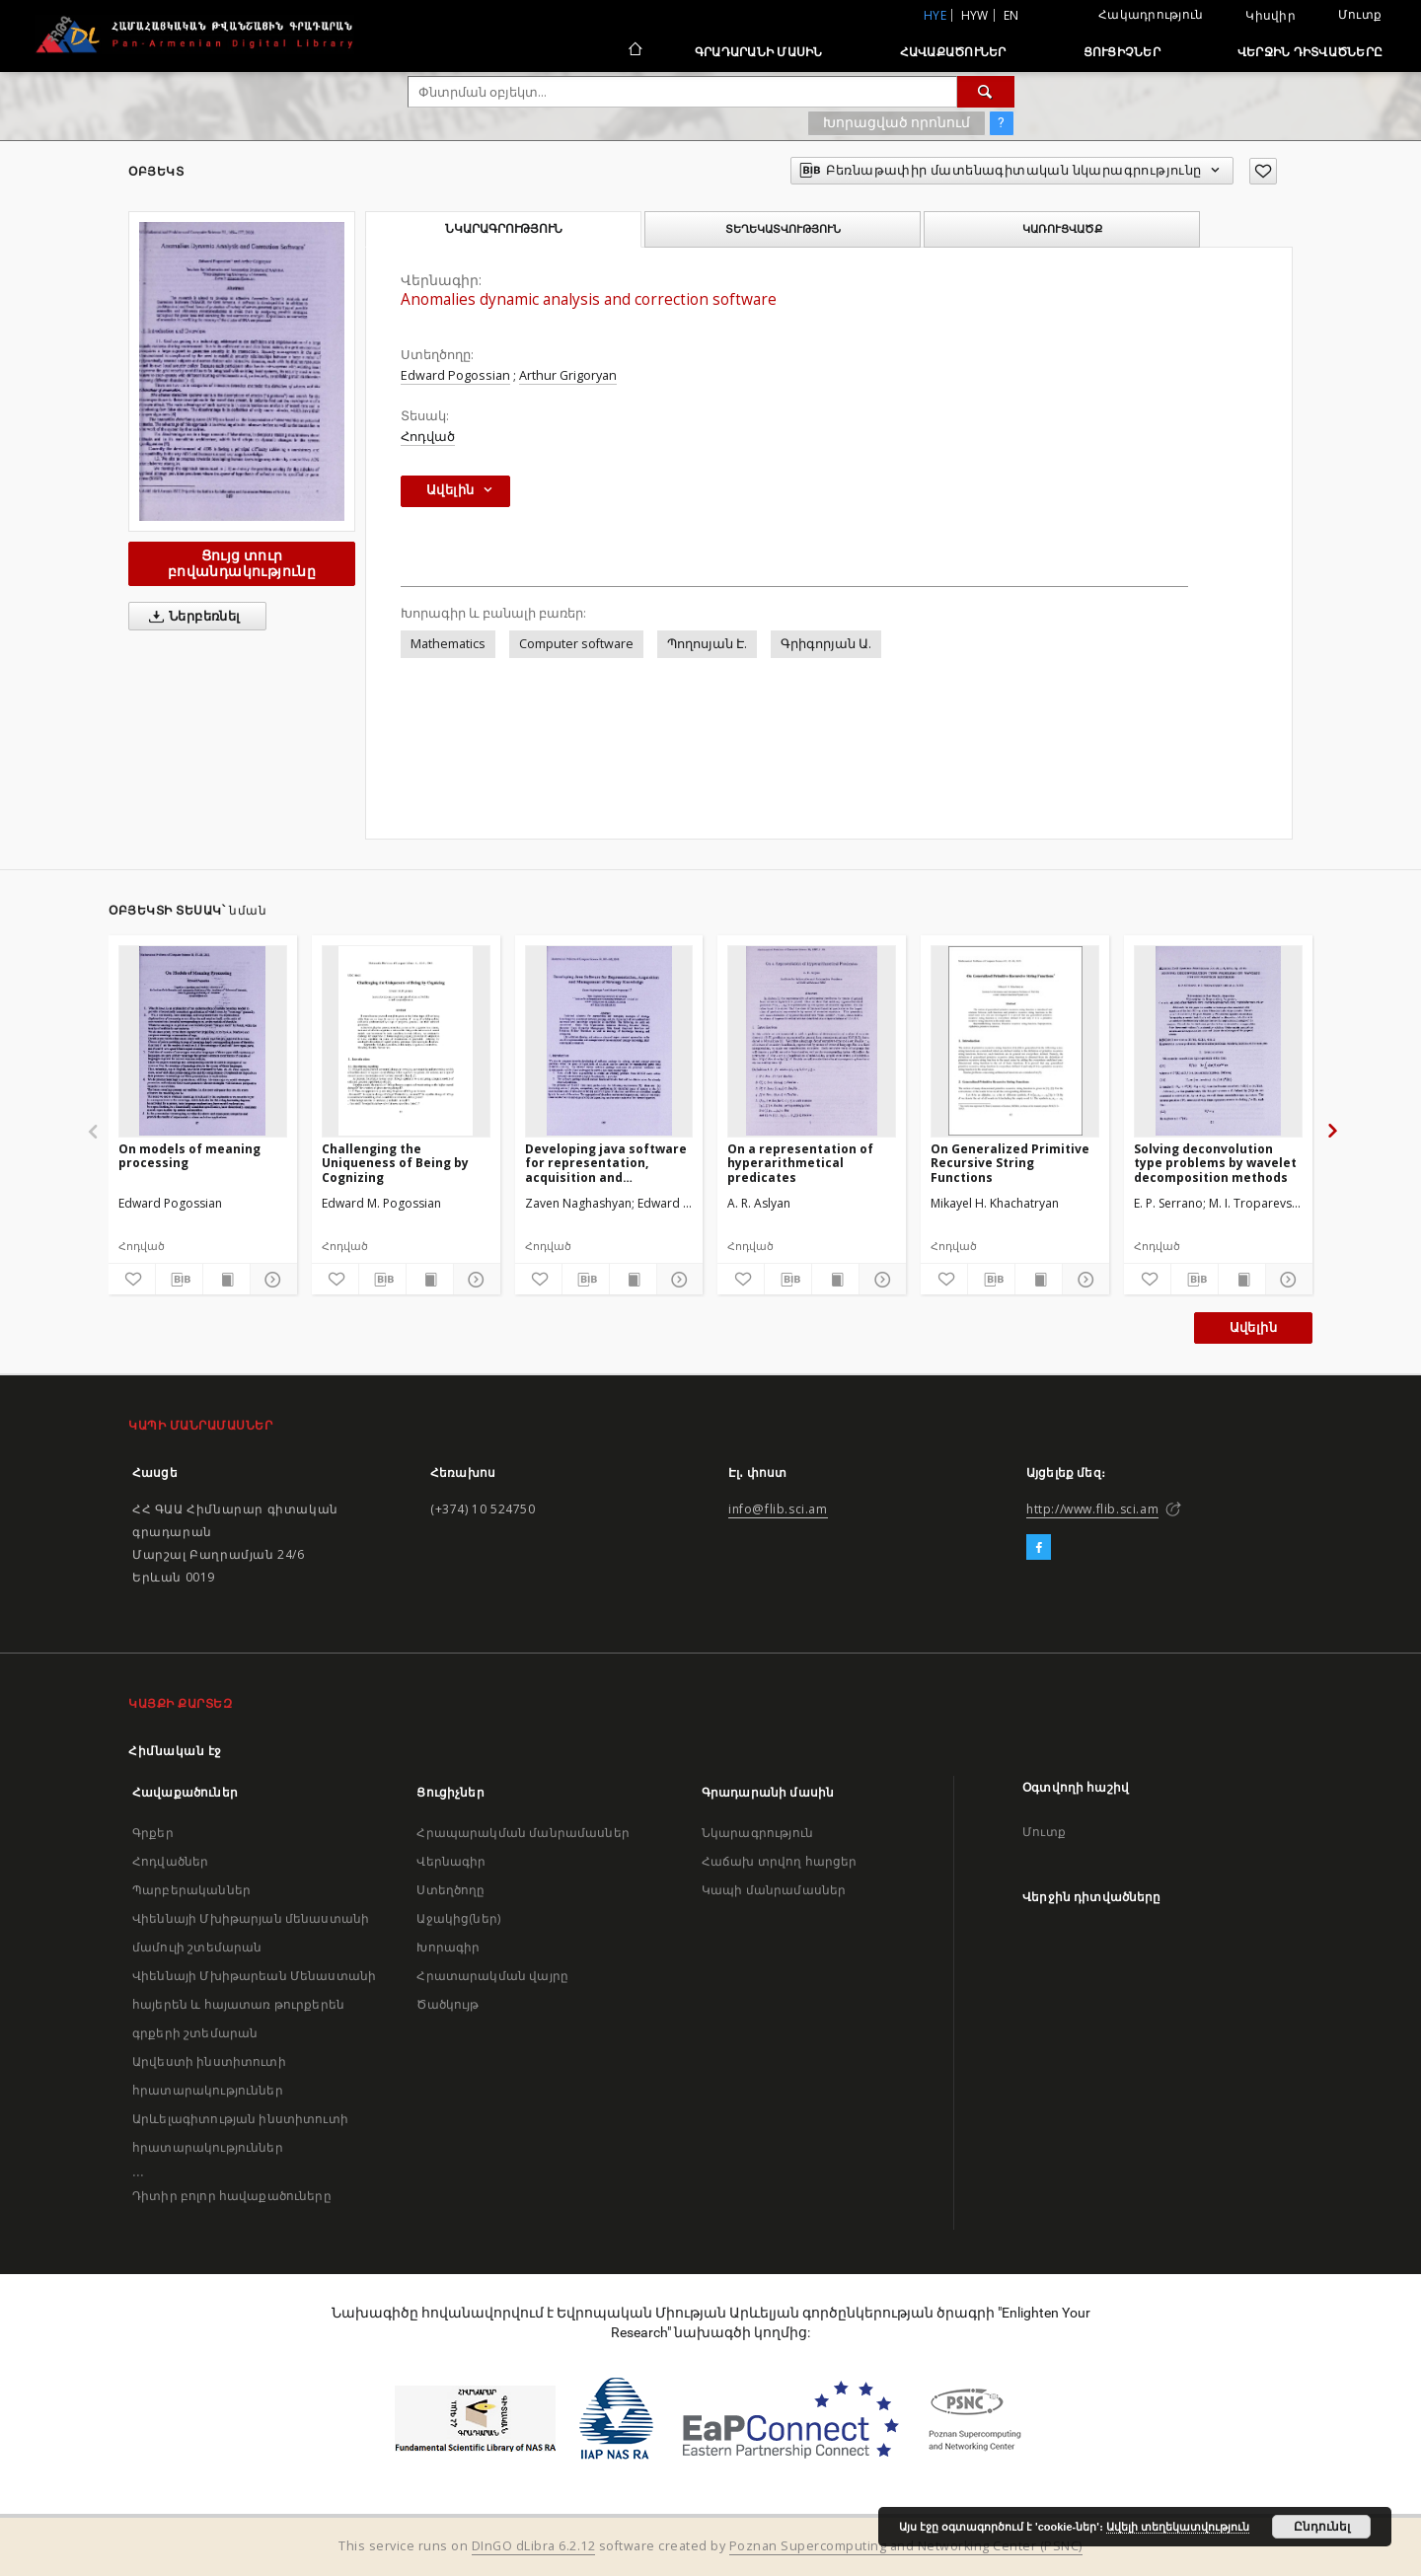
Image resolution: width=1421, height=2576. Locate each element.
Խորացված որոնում (896, 122)
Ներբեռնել (191, 616)
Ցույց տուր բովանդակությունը (242, 563)
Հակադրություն (1150, 14)
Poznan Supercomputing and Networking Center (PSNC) (906, 2546)
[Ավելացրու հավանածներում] (1263, 171)
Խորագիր (448, 1947)
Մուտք (1360, 14)
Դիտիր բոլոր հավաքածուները (232, 2195)
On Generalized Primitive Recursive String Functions (1010, 1163)
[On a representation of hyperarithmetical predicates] (811, 1041)
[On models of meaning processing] (202, 1041)
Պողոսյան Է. (707, 643)
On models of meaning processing (189, 1156)
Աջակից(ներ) (458, 1918)
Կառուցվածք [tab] (1062, 229)
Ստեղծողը (450, 1889)
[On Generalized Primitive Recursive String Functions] (1015, 1041)
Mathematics (448, 643)
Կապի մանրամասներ (774, 1889)
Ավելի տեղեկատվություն (1177, 2527)
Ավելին (1253, 1327)
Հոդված (428, 436)
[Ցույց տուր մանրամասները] (271, 1279)
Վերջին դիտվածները (1310, 51)
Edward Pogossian (455, 375)
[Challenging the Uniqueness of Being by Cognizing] (406, 1041)
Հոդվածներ (170, 1861)
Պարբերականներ (191, 1889)
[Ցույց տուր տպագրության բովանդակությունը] (226, 1279)
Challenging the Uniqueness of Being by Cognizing (395, 1163)
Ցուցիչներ (1122, 51)
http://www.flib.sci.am (1092, 1509)
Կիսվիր (1270, 16)
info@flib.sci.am (778, 1509)
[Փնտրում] (985, 92)
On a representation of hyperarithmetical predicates (800, 1163)
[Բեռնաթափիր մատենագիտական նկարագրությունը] (179, 1279)
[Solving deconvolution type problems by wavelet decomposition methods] (1218, 1041)
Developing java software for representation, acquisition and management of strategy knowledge (606, 1163)
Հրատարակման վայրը (492, 1975)
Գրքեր (153, 1832)
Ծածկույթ (447, 2004)
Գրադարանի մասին (759, 51)
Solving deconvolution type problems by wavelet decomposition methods (1215, 1163)
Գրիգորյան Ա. (826, 643)
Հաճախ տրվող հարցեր (780, 1861)
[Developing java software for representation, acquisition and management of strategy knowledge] (609, 1041)
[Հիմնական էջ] (634, 51)
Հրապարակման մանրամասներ (522, 1832)
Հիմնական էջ (175, 1750)
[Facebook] (1038, 1548)
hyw (975, 15)
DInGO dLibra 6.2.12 (534, 2546)
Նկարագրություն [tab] (503, 229)
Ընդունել (1322, 2527)
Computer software (576, 643)
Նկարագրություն (757, 1832)
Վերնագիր (451, 1861)
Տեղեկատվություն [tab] (783, 229)
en (1011, 15)
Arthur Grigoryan (568, 375)
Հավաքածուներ (953, 51)
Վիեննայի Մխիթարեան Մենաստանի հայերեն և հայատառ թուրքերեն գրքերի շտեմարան (254, 2004)
